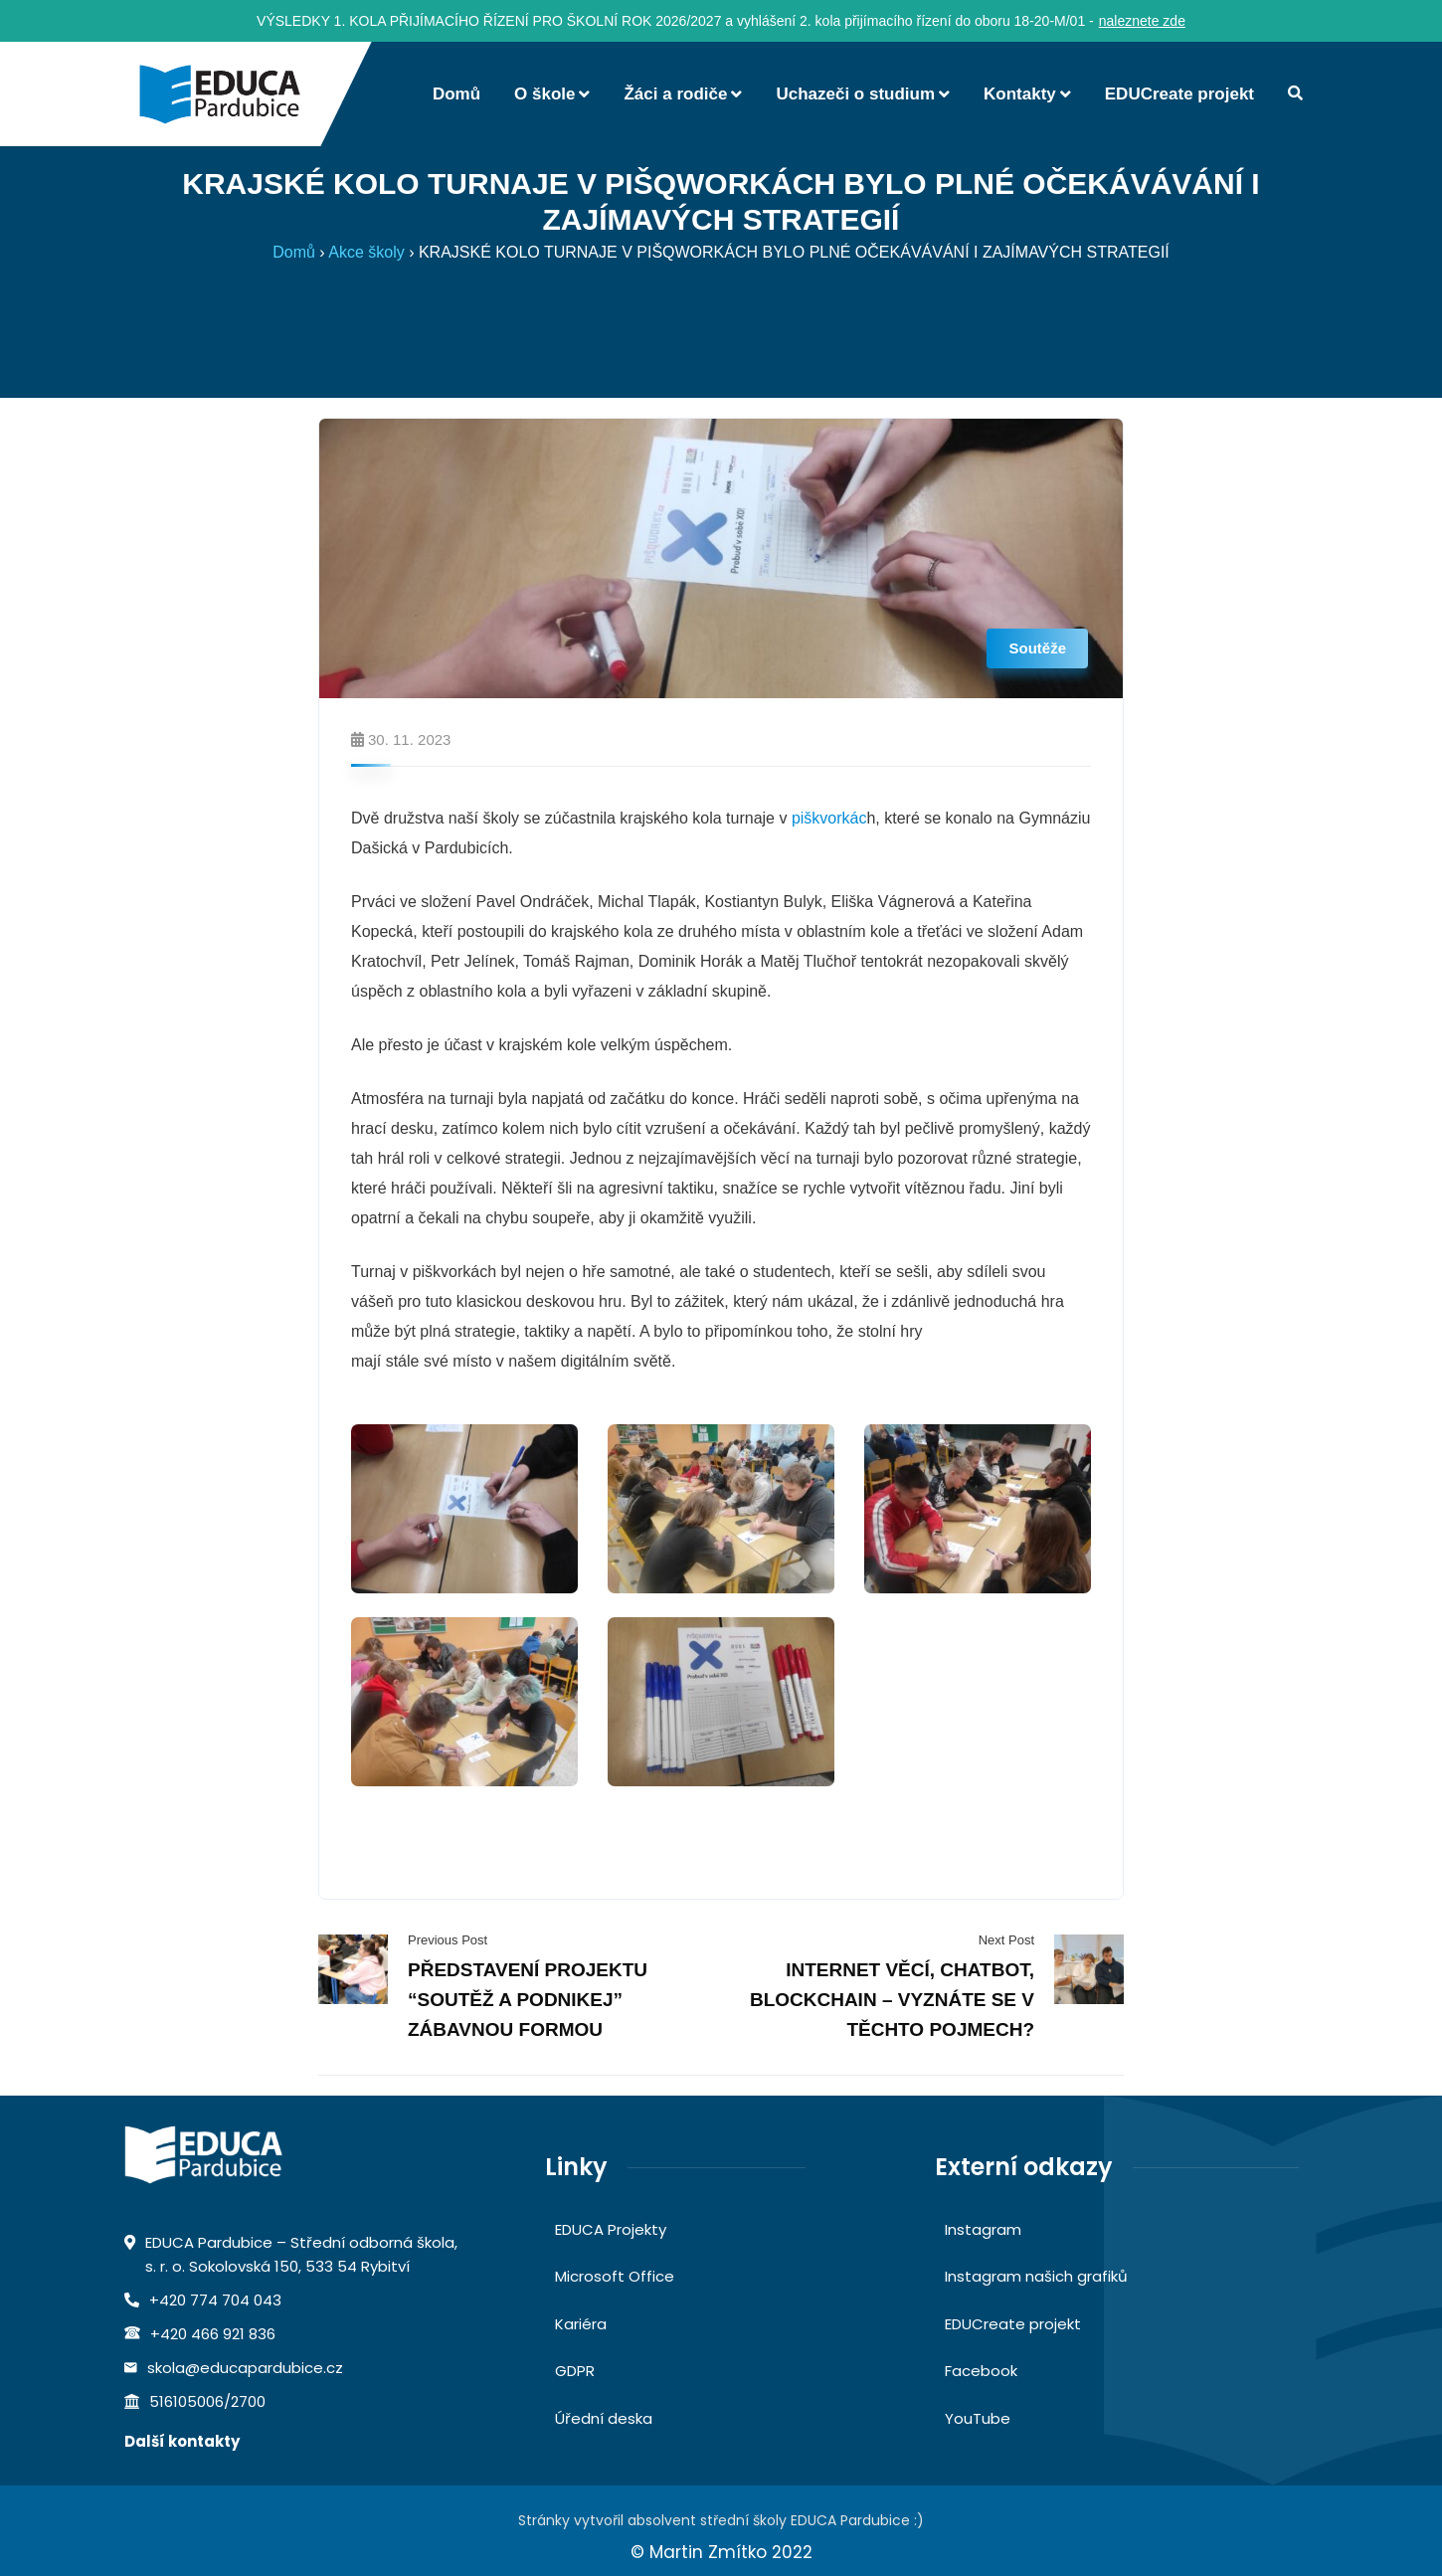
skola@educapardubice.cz (245, 2367)
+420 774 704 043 (215, 2300)
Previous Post (447, 1939)
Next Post (1006, 1939)
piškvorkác (829, 818)
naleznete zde (1142, 21)
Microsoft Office (614, 2276)
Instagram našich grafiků (1036, 2276)
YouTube (977, 2418)
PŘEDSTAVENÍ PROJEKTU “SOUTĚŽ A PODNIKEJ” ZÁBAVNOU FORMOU (527, 1999)
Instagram (983, 2229)
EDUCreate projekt (1013, 2323)
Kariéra (581, 2323)
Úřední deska (603, 2418)
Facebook (981, 2370)
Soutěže (1037, 648)
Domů (293, 252)
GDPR (575, 2370)
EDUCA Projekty (610, 2229)
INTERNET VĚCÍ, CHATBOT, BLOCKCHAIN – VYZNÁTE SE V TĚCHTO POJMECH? (892, 1999)
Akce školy (366, 252)
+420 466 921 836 (212, 2333)
